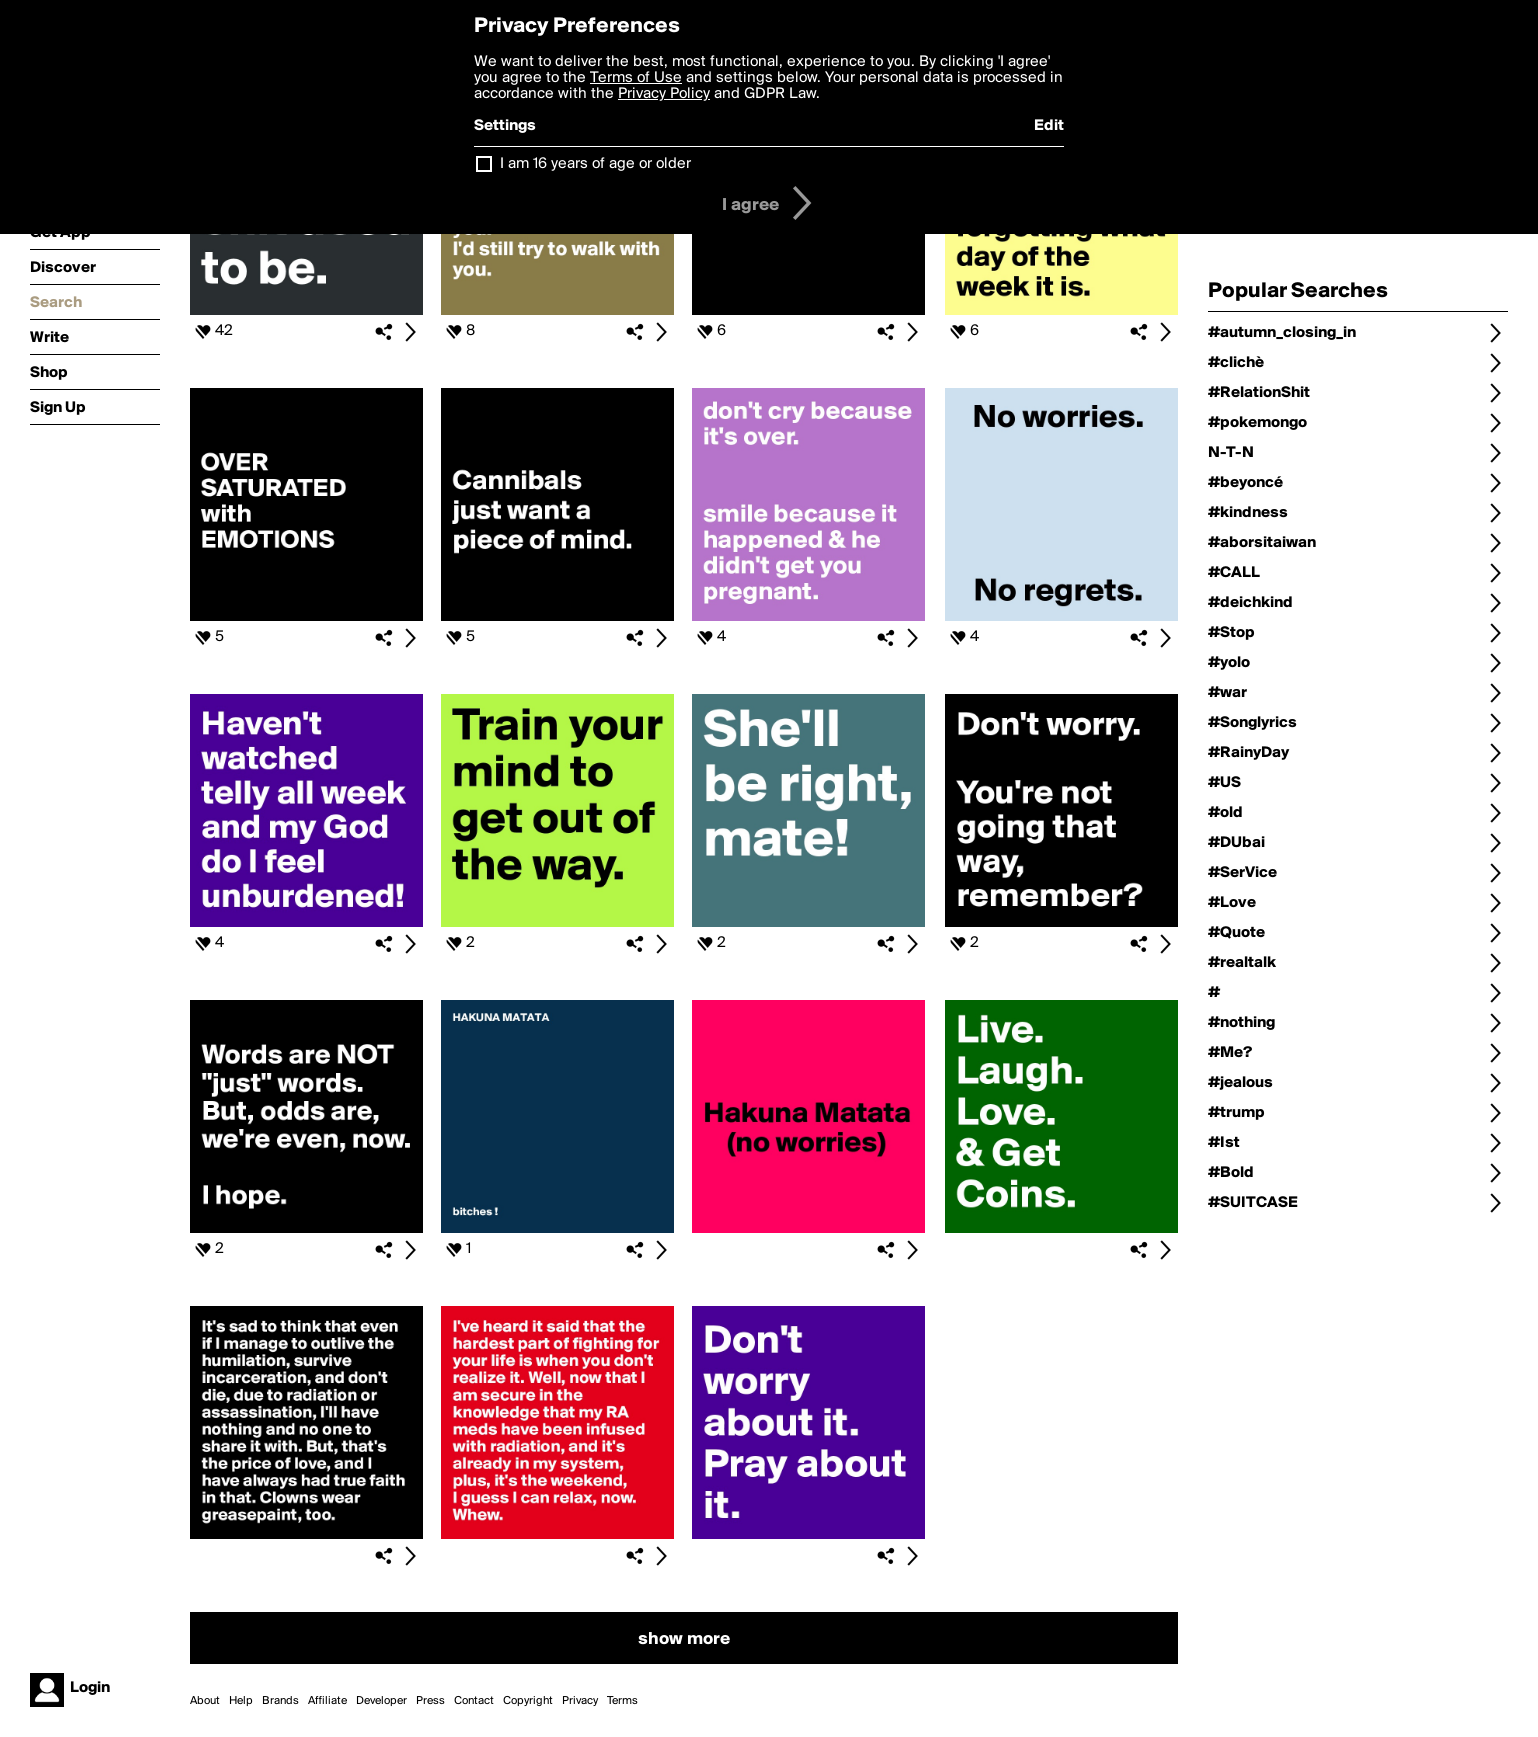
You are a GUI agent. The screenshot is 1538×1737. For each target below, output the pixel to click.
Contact (474, 1701)
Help (241, 1701)
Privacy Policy (664, 94)
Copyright (528, 1701)
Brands (280, 1701)
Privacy (580, 1701)
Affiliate (327, 1701)
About (205, 1701)
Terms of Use (636, 78)
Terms (622, 1701)
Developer (381, 1701)
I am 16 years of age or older (595, 164)
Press (430, 1701)
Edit (1049, 126)
